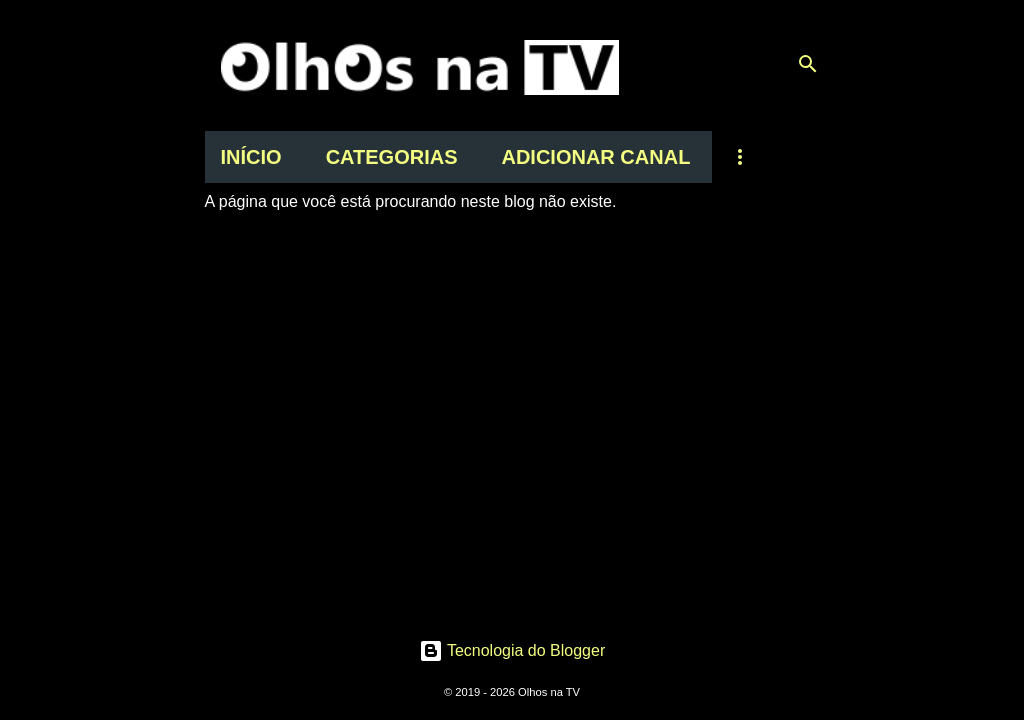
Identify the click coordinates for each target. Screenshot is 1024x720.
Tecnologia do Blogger (512, 650)
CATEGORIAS (392, 157)
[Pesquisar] (808, 64)
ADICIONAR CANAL (595, 157)
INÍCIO (251, 157)
